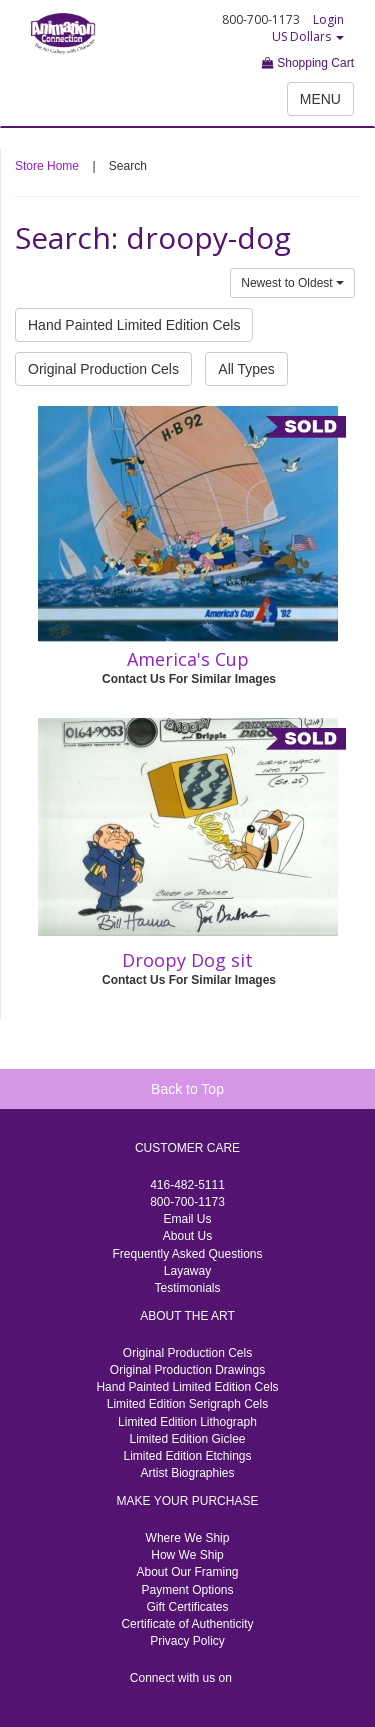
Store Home (47, 166)
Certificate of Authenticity (187, 1624)
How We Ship (187, 1555)
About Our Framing (187, 1572)
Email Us (187, 1219)
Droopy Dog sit (187, 960)
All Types (246, 369)
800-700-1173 (187, 1202)
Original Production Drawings (187, 1370)
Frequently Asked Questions (187, 1254)
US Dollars (308, 36)
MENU (320, 99)
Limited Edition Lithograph (187, 1422)
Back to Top (187, 1089)
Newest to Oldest (292, 283)
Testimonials (187, 1288)
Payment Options (187, 1590)
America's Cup (188, 659)
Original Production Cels (103, 369)
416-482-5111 (187, 1185)
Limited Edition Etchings (187, 1456)
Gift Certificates (187, 1607)
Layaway (187, 1271)
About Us (187, 1236)
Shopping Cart (308, 63)
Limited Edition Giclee (187, 1439)
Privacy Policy (187, 1641)
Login (328, 19)
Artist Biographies (187, 1473)
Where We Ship (188, 1538)
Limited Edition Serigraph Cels (187, 1404)
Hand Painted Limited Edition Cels (134, 325)
